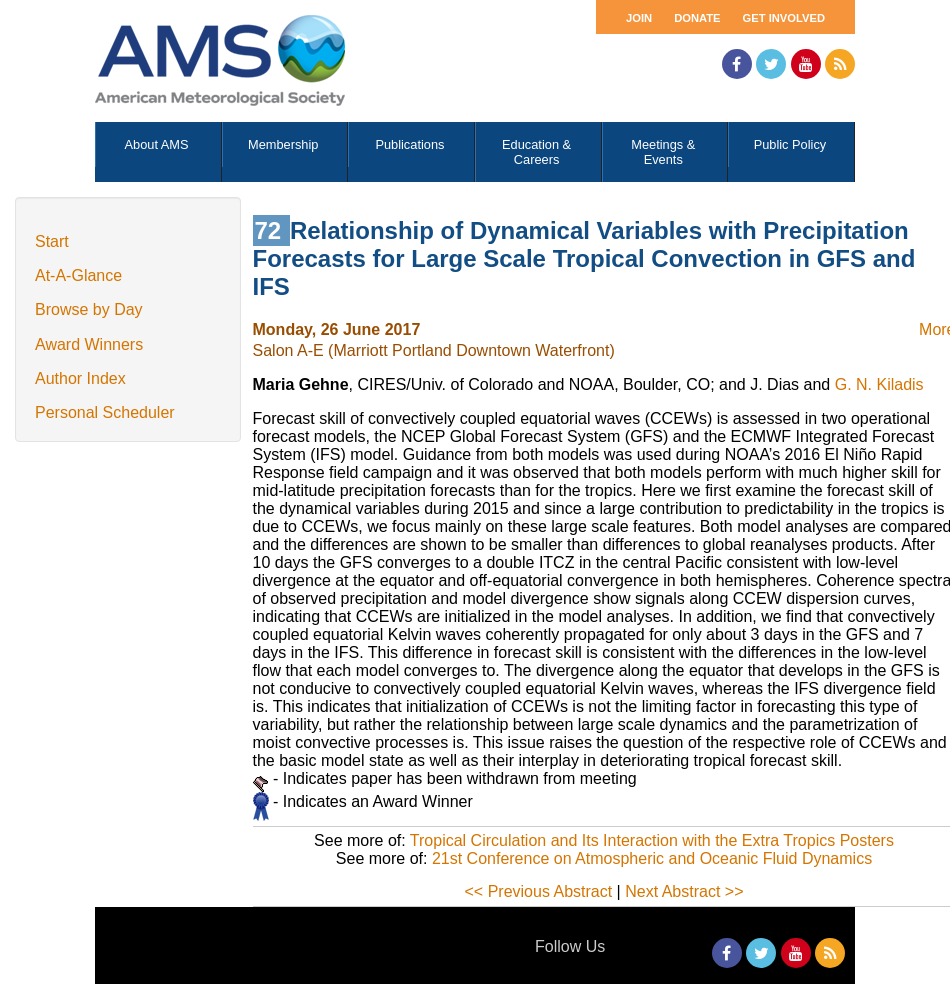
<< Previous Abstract (539, 891)
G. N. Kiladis (879, 384)
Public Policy (790, 144)
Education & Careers (536, 152)
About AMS (157, 144)
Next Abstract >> (684, 891)
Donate (697, 18)
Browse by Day (89, 309)
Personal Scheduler (105, 412)
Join (639, 18)
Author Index (80, 378)
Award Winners (89, 344)
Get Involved (784, 18)
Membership (283, 144)
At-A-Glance (78, 275)
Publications (409, 144)
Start (52, 241)
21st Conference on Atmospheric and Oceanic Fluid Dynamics (652, 858)
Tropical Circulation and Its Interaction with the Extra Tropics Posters (652, 840)
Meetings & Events (663, 152)
